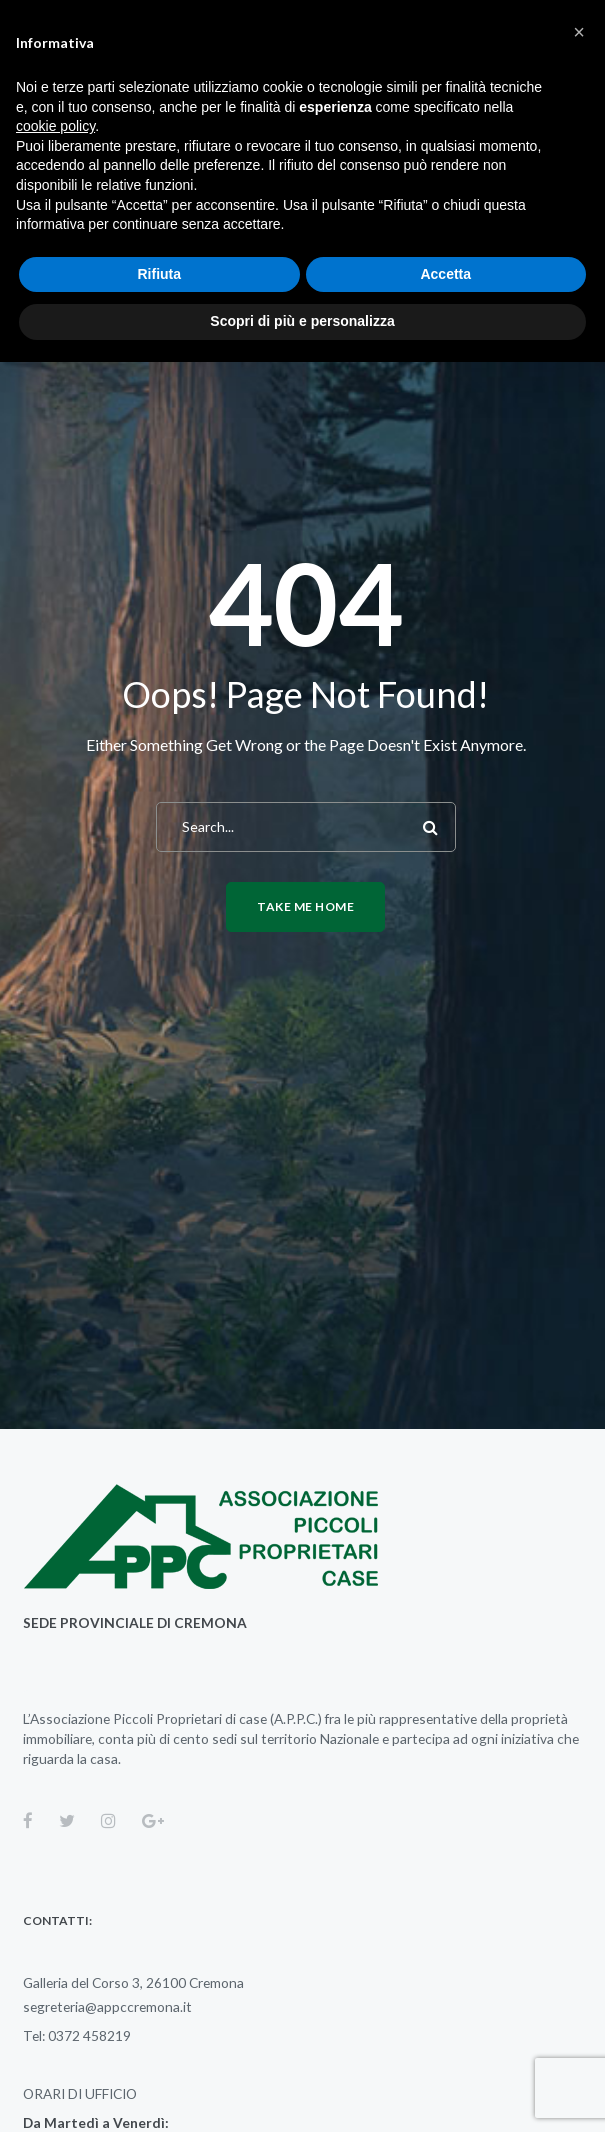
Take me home (305, 906)
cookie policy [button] (55, 126)
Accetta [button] (445, 274)
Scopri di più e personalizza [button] (302, 321)
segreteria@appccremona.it (107, 2006)
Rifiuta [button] (159, 274)
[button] (579, 32)
